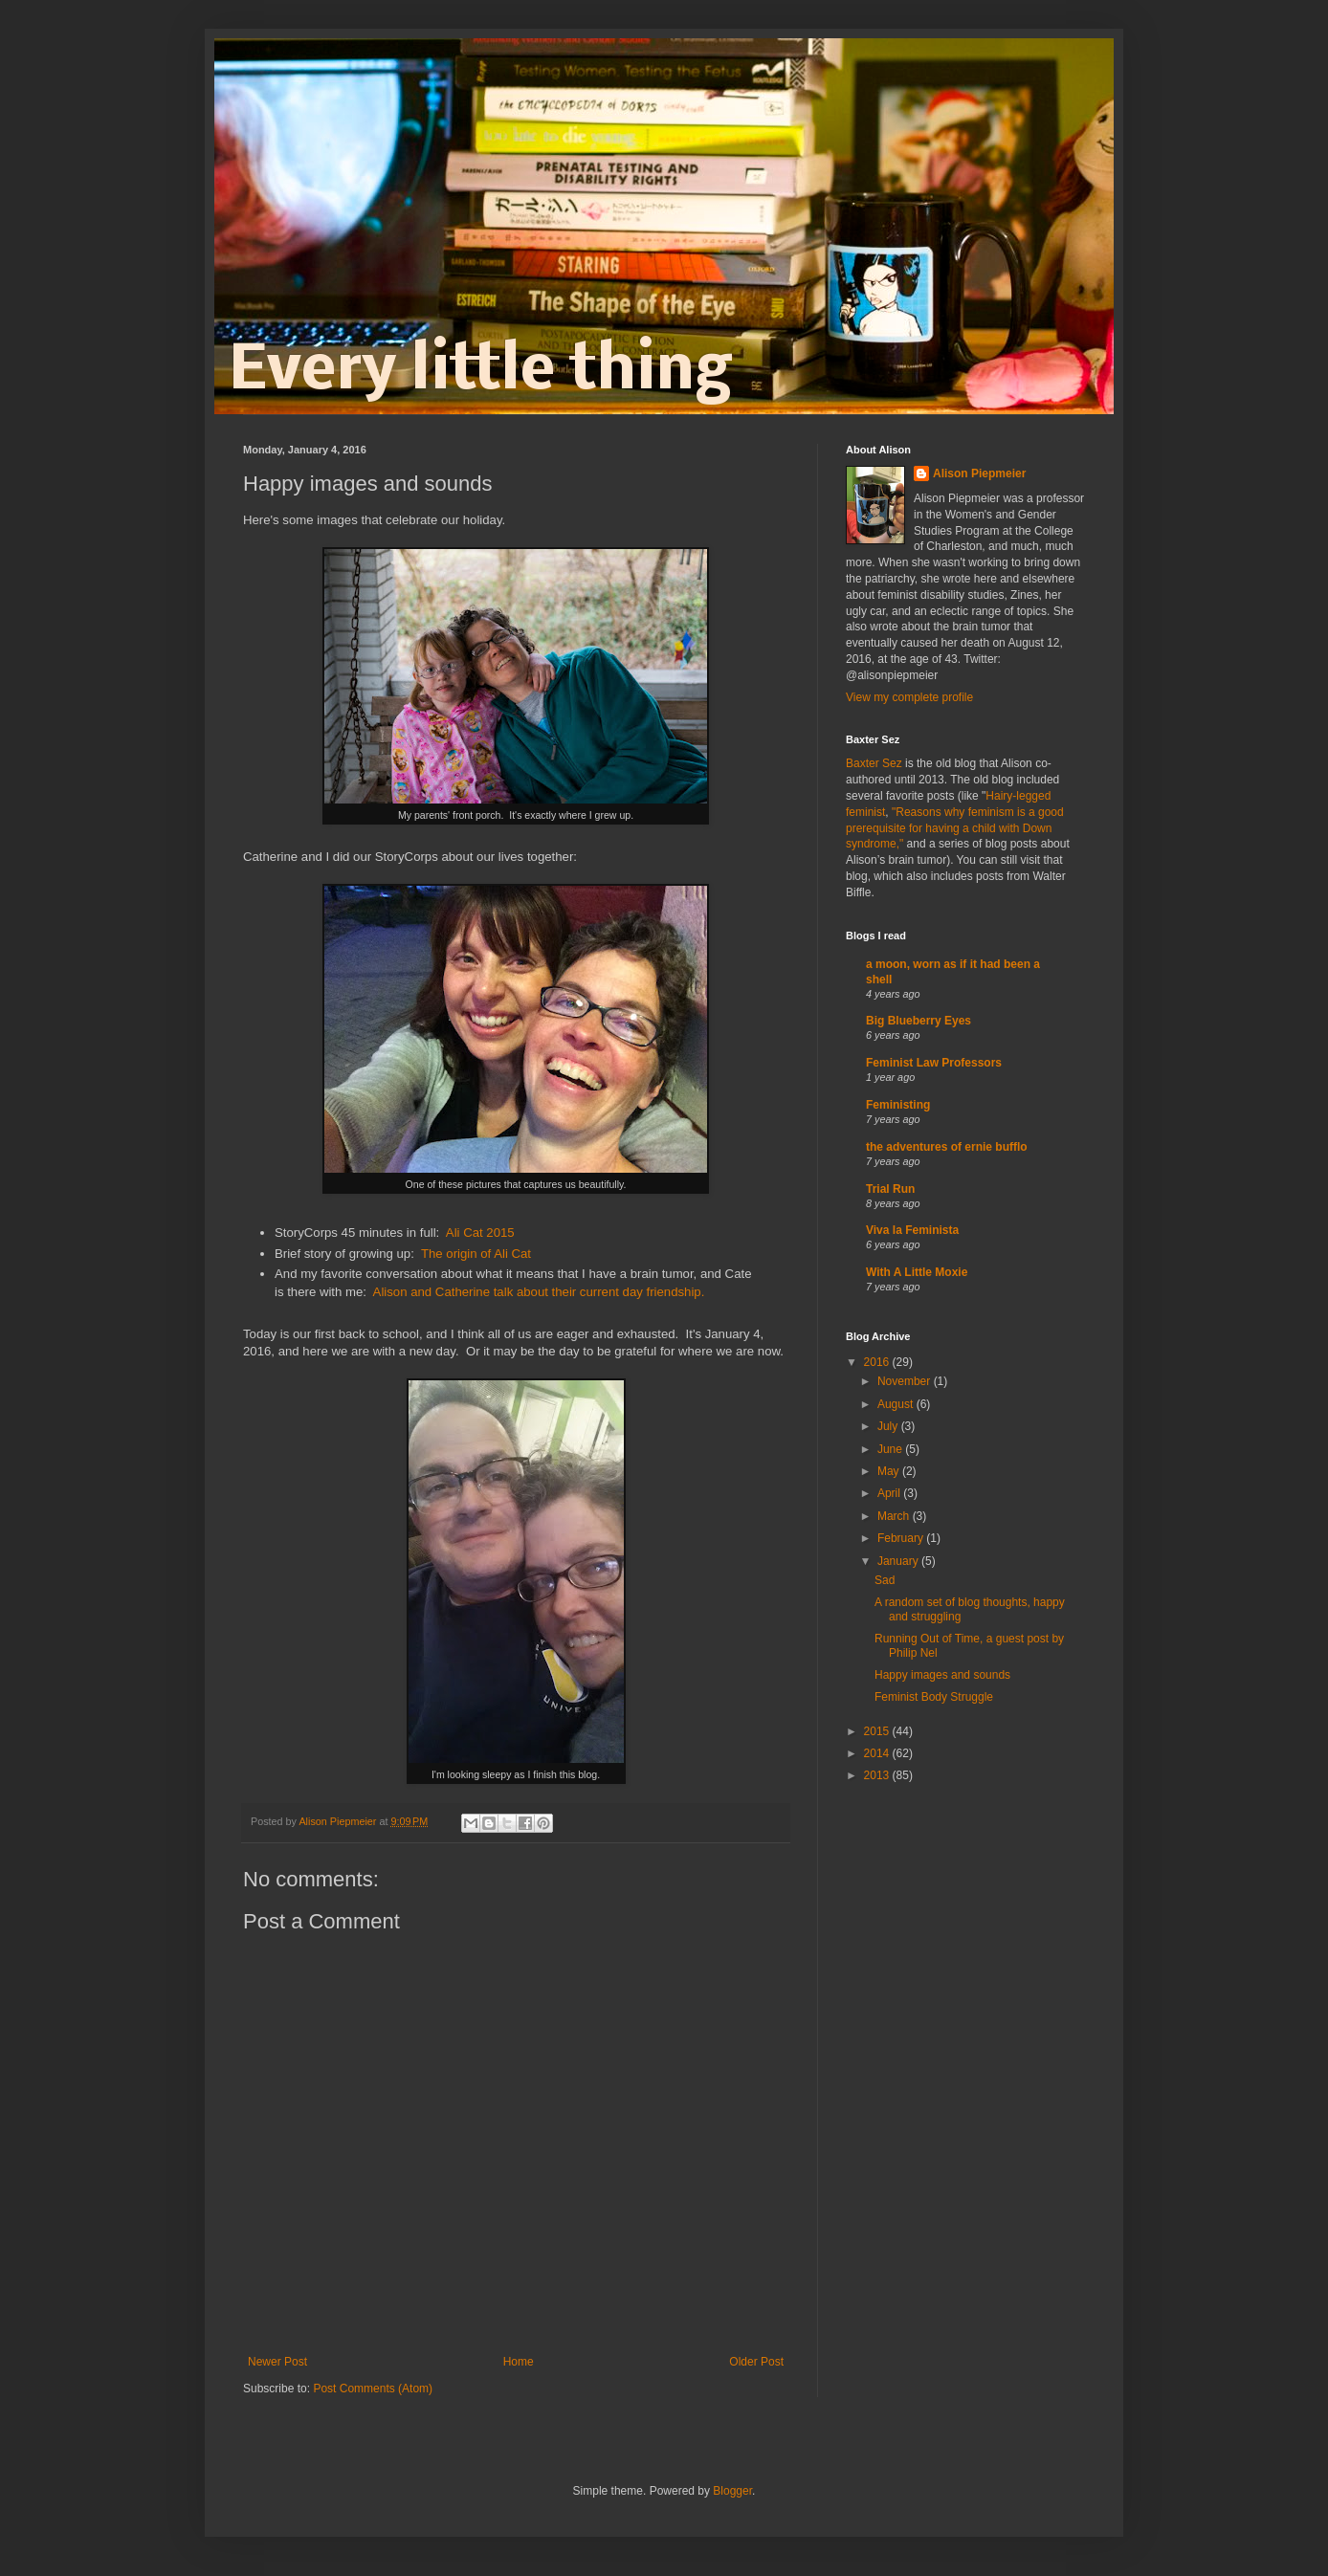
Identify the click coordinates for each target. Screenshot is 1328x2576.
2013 (878, 1775)
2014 (878, 1753)
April (890, 1493)
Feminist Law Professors (934, 1062)
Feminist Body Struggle (933, 1697)
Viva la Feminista (912, 1230)
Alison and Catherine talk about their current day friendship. (539, 1292)
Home (518, 2361)
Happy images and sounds (942, 1675)
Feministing (898, 1105)
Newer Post (277, 2361)
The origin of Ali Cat (476, 1253)
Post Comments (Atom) (372, 2388)
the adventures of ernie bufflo (947, 1147)
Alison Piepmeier (979, 473)
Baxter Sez (874, 763)
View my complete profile (909, 697)
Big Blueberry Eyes (918, 1020)
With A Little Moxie (916, 1272)
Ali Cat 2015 (480, 1232)
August (897, 1404)
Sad (884, 1580)
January (899, 1561)
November (905, 1381)
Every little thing (480, 372)
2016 (878, 1362)
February (901, 1538)
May (889, 1471)
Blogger (732, 2491)
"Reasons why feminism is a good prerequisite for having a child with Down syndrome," (955, 828)
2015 (878, 1731)
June (891, 1449)
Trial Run (890, 1189)
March (895, 1516)
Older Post (756, 2361)
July (889, 1426)
